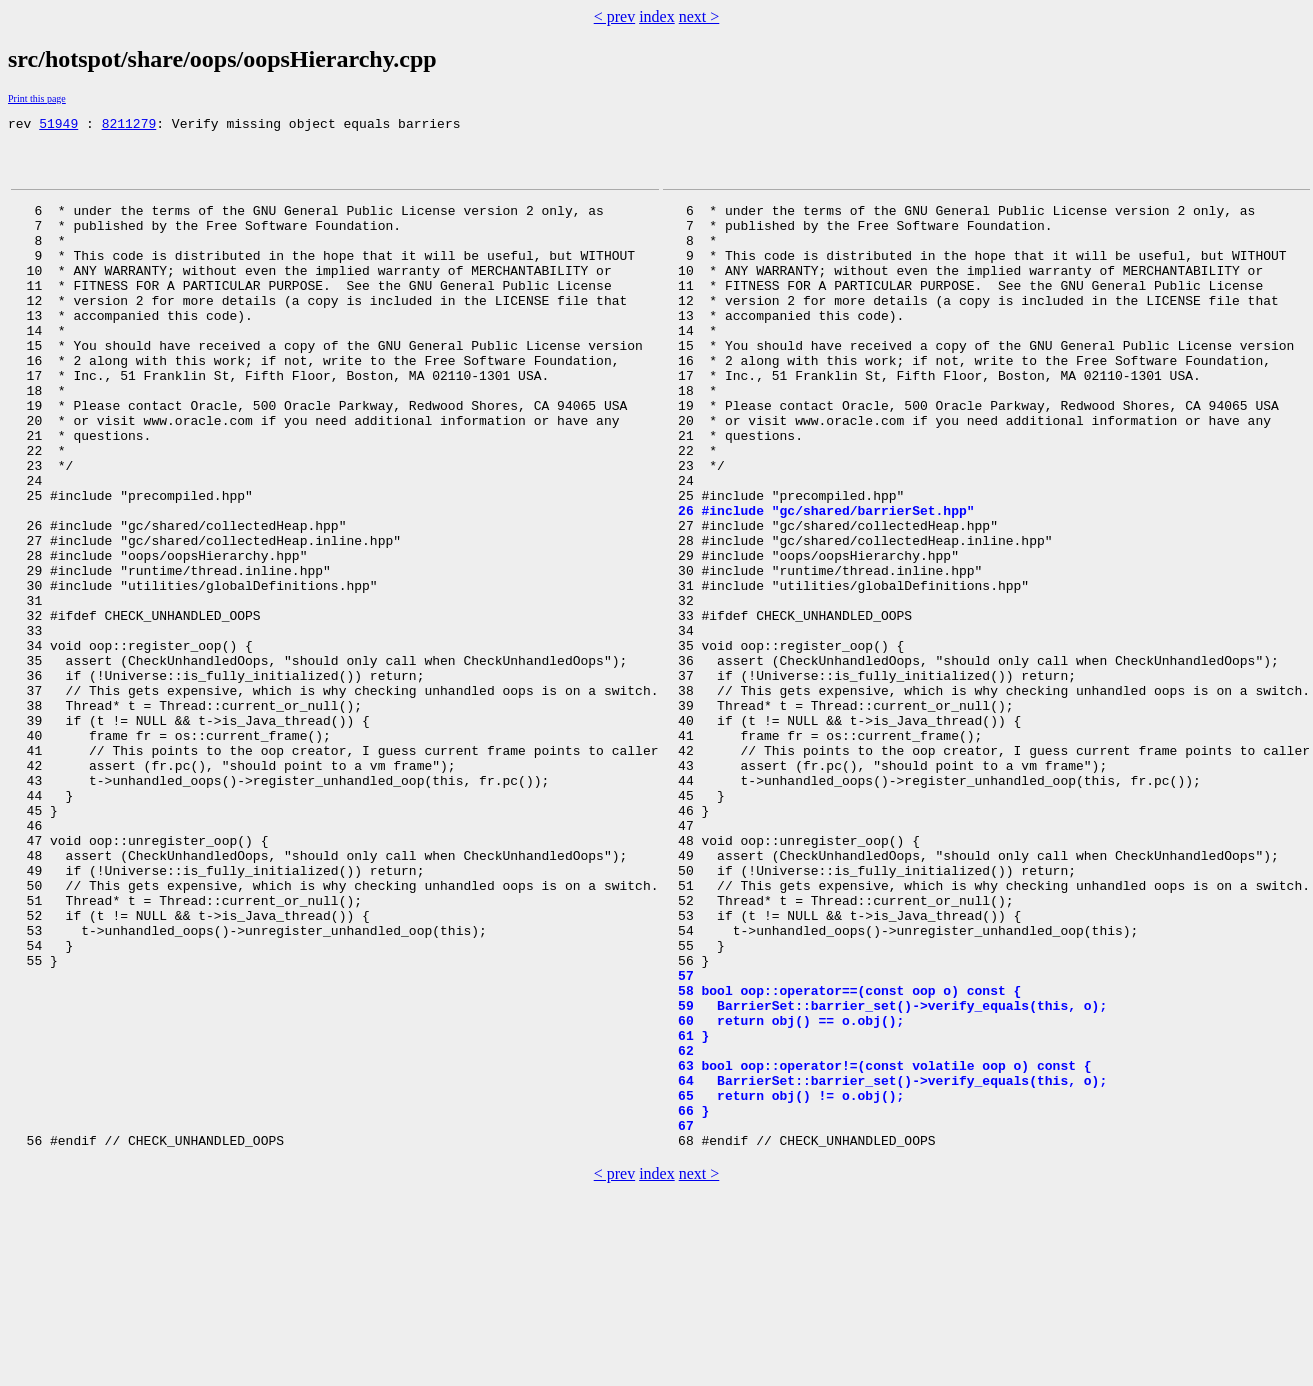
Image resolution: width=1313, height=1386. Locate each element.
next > (699, 16)
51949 (58, 126)
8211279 (129, 126)
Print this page (37, 98)
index (657, 16)
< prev (614, 16)
